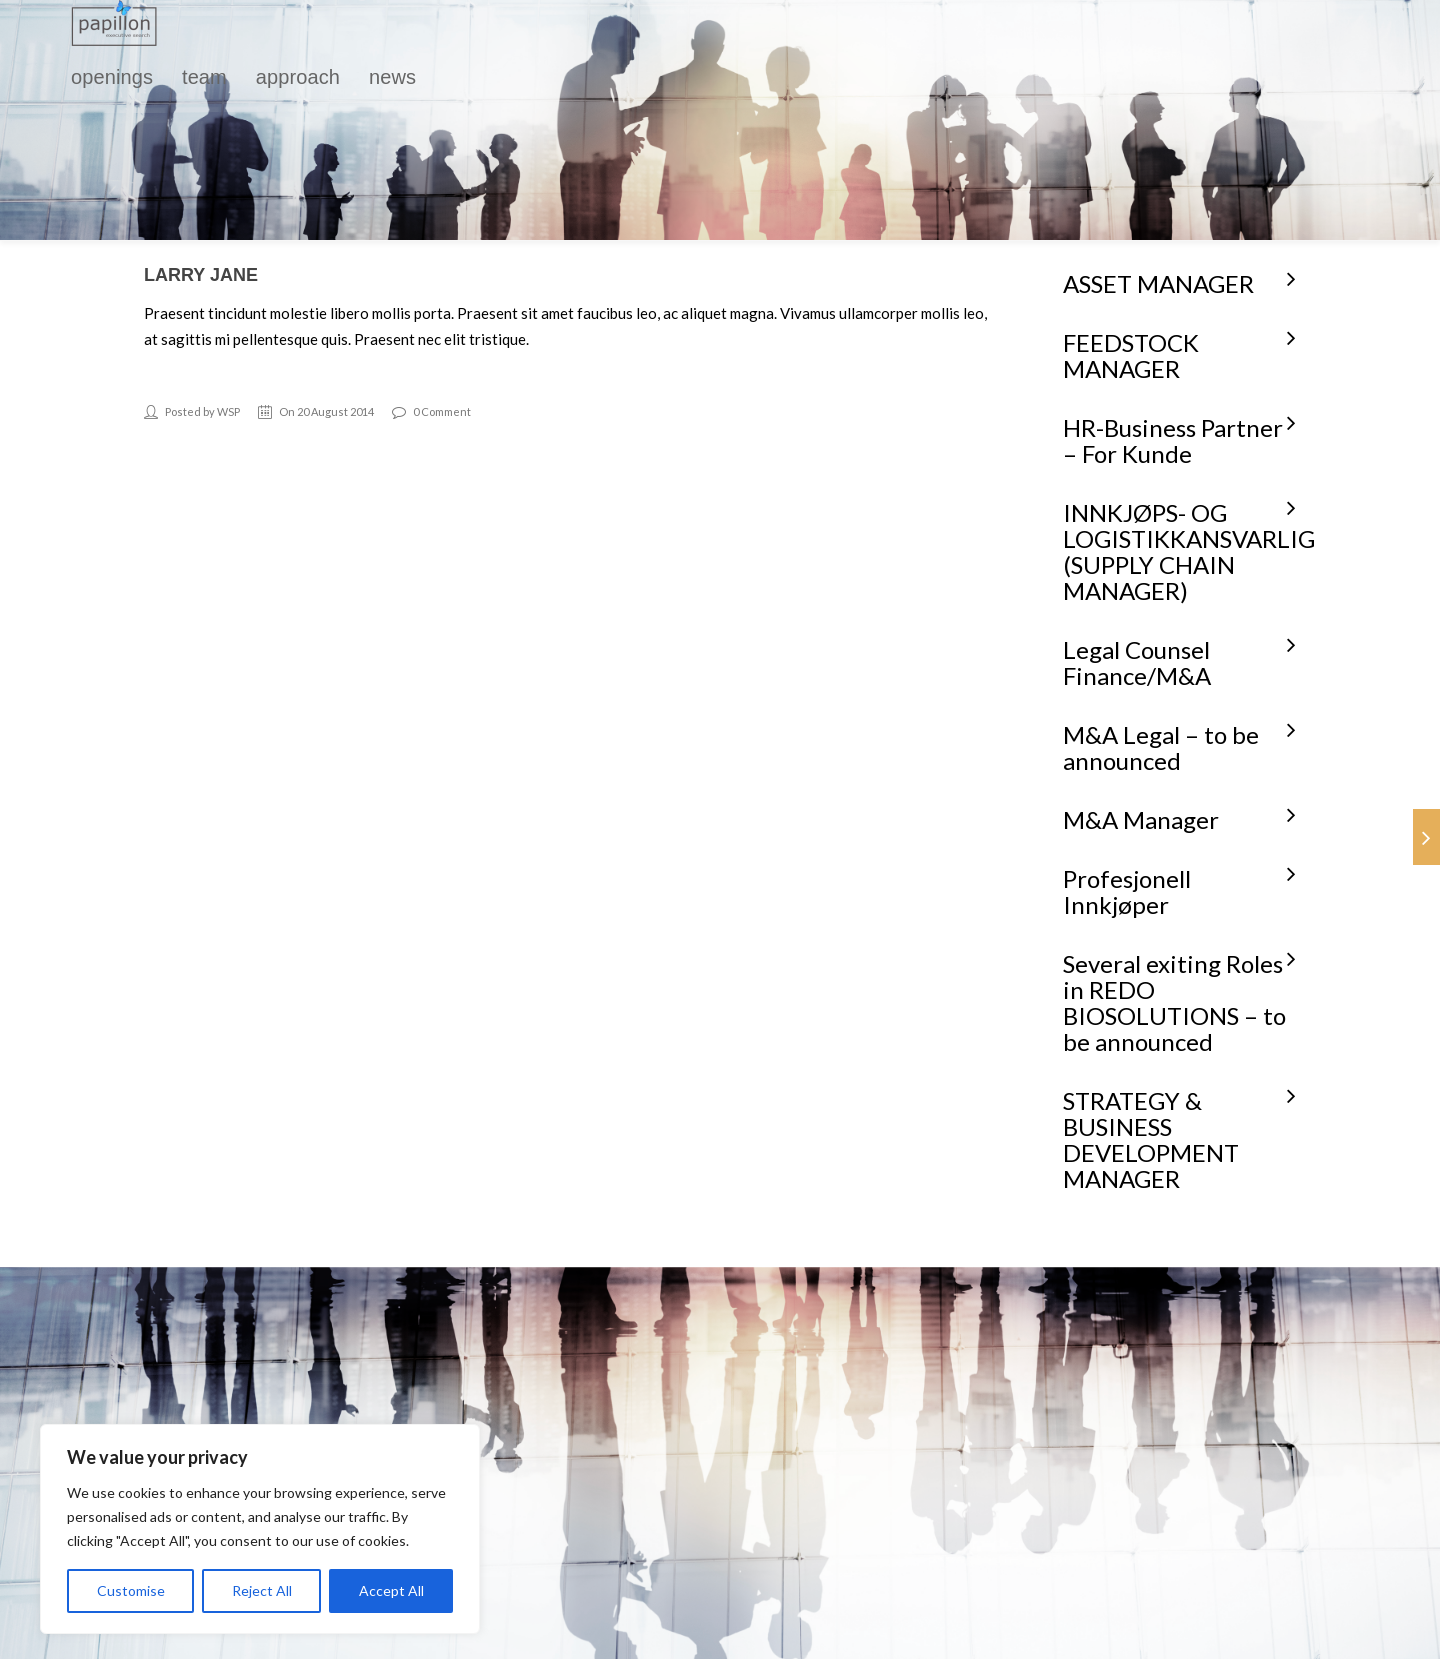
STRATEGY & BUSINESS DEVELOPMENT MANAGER (1151, 1139)
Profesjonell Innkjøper (1127, 891)
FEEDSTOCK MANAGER (1131, 355)
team (204, 77)
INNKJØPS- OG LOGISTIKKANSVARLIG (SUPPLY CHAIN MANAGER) (1189, 551)
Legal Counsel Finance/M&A (1137, 662)
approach (298, 77)
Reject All (262, 1590)
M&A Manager (1141, 819)
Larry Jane (201, 275)
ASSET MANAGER (1158, 283)
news (392, 77)
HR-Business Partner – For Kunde (1173, 440)
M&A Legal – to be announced (1161, 747)
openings (112, 77)
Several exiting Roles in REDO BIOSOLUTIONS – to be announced (1174, 1002)
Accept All (391, 1590)
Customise (131, 1590)
